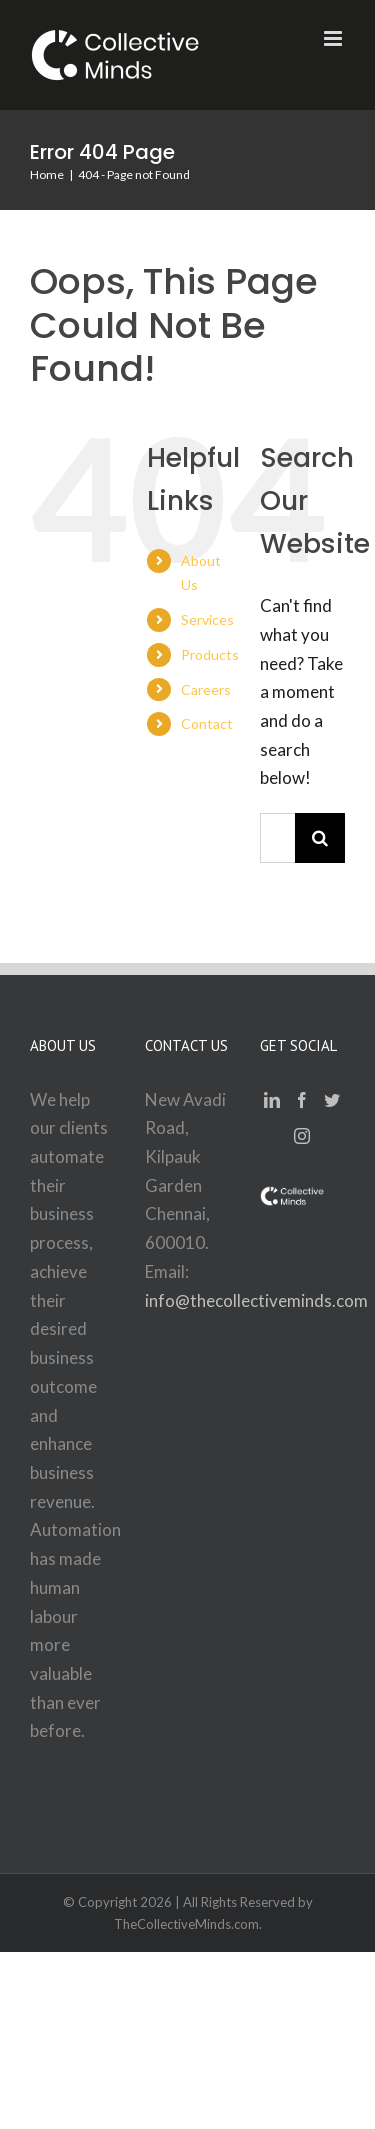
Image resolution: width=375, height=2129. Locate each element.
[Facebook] (302, 1100)
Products (210, 654)
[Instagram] (302, 1136)
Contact (207, 723)
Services (207, 619)
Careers (206, 689)
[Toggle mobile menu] (334, 38)
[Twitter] (332, 1100)
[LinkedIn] (272, 1100)
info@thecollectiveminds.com (256, 1300)
